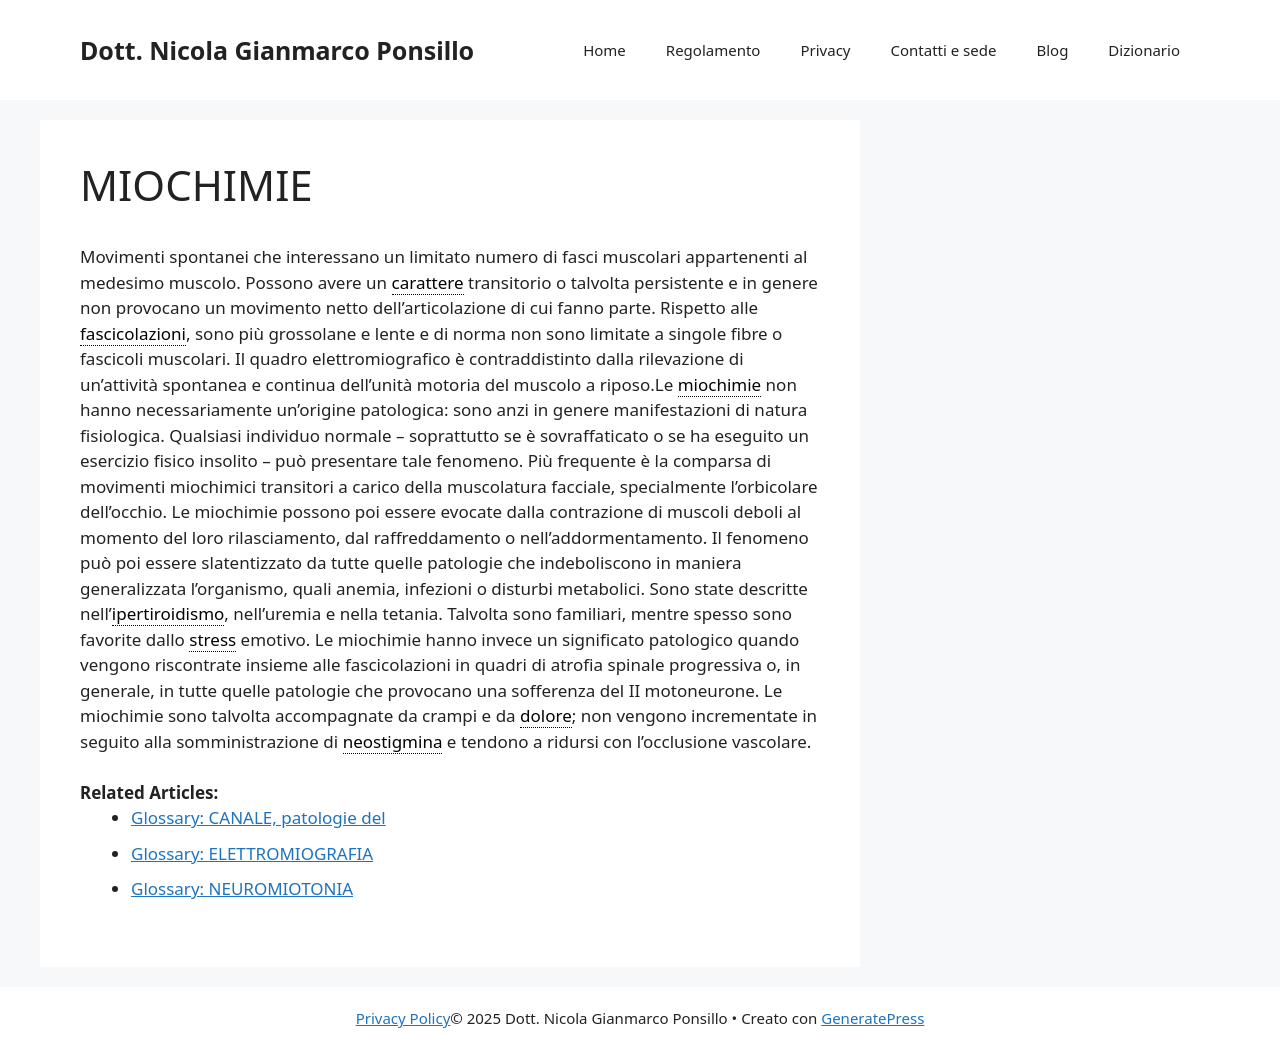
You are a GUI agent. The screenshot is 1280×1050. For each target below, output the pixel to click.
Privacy (825, 50)
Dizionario (1144, 50)
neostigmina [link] (393, 741)
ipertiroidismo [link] (168, 613)
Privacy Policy (403, 1018)
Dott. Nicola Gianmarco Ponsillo (277, 50)
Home (604, 50)
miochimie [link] (720, 384)
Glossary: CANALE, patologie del (258, 817)
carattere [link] (428, 282)
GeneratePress (872, 1018)
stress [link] (212, 639)
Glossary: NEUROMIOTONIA (242, 888)
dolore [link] (546, 715)
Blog (1052, 50)
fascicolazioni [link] (133, 333)
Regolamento (713, 50)
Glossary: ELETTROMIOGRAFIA (252, 853)
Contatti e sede (943, 50)
